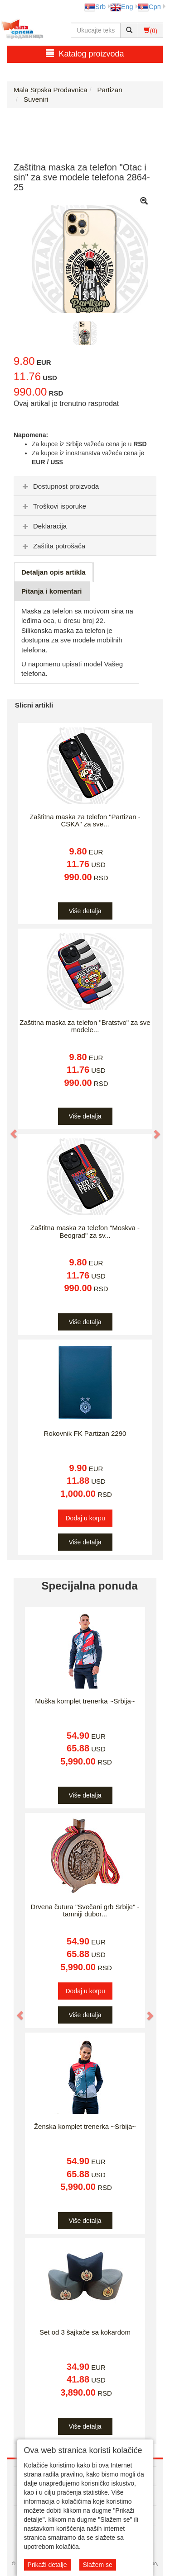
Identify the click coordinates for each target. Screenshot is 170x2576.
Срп (149, 6)
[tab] (85, 486)
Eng (121, 6)
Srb (95, 6)
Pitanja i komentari (51, 591)
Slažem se (97, 2564)
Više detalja (84, 911)
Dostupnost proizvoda (59, 486)
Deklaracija (43, 526)
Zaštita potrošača (52, 546)
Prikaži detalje (47, 2564)
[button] (9, 1129)
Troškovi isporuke (53, 506)
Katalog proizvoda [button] (85, 53)
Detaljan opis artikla (53, 572)
